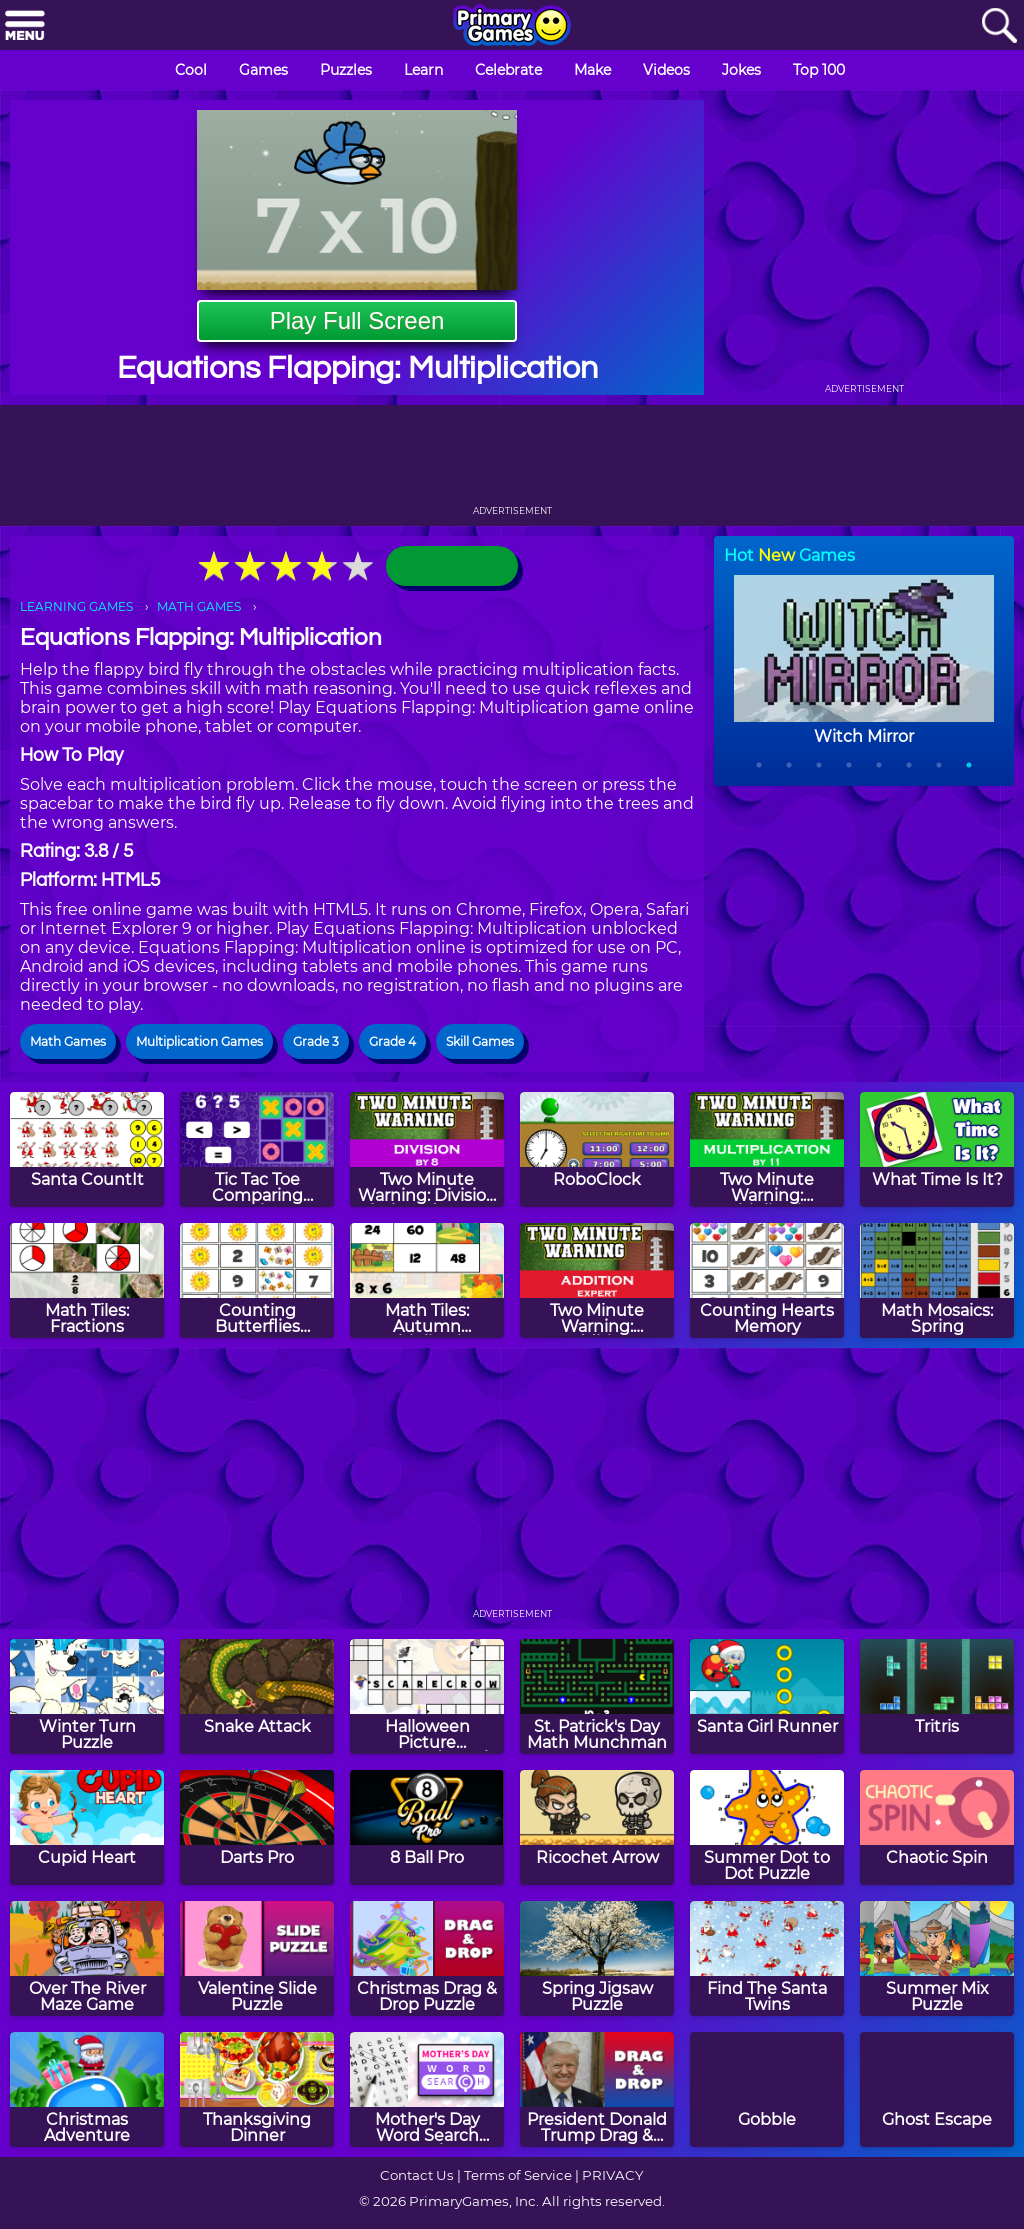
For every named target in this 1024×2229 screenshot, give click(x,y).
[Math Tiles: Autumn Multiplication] (427, 1280)
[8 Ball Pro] (427, 1827)
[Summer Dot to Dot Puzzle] (767, 1827)
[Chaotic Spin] (937, 1827)
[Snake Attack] (257, 1696)
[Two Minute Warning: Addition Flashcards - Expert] (597, 1280)
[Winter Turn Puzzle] (87, 1696)
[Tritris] (937, 1696)
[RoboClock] (597, 1149)
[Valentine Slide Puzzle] (257, 1958)
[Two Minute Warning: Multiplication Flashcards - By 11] (767, 1149)
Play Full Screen (357, 320)
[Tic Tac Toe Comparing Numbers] (257, 1149)
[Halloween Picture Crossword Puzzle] (427, 1696)
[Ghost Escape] (937, 2089)
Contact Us (417, 2175)
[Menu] (25, 26)
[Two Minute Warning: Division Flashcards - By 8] (427, 1149)
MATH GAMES (199, 606)
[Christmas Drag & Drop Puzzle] (427, 1958)
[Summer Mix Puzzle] (937, 1958)
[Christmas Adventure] (87, 2089)
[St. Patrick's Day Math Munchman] (597, 1696)
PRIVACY (612, 2175)
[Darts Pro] (257, 1827)
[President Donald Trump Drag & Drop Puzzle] (597, 2089)
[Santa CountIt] (87, 1149)
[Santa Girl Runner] (767, 1696)
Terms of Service (518, 2175)
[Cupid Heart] (87, 1827)
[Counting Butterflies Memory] (257, 1280)
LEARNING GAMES (76, 606)
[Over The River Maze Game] (87, 1958)
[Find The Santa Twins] (767, 1958)
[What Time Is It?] (937, 1149)
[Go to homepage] (512, 27)
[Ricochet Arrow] (597, 1827)
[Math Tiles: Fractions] (87, 1280)
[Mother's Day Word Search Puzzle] (427, 2089)
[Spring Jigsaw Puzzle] (597, 1958)
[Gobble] (767, 2089)
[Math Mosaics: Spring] (937, 1280)
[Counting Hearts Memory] (767, 1280)
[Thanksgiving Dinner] (257, 2089)
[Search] (999, 26)
